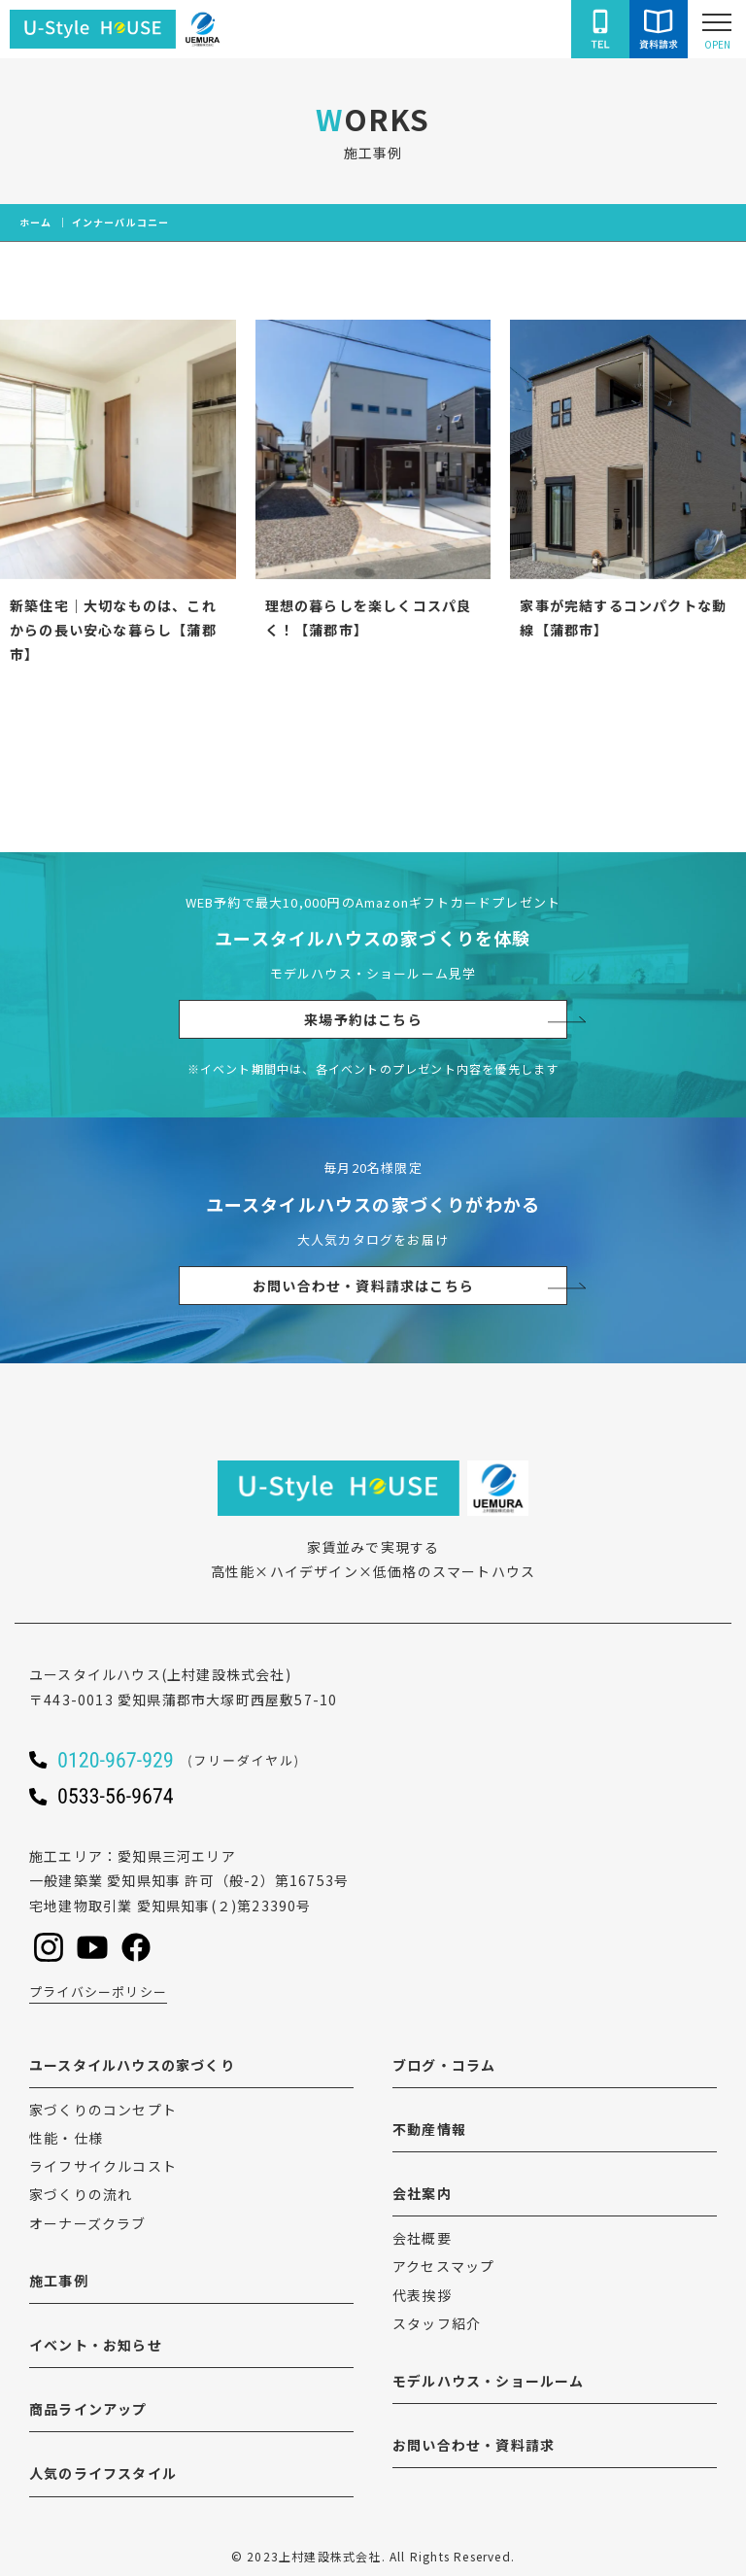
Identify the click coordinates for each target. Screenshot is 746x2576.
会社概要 (422, 2238)
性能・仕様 (66, 2137)
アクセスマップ (443, 2266)
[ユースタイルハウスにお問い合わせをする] (658, 29)
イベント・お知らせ (95, 2344)
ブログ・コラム (443, 2065)
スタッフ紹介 (436, 2323)
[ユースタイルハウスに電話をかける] (600, 29)
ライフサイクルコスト (103, 2166)
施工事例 (58, 2280)
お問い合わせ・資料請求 (473, 2445)
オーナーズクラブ (88, 2223)
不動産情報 (429, 2129)
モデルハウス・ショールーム (488, 2380)
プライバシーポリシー (98, 1991)
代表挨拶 (422, 2295)
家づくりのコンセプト (103, 2109)
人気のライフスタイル (103, 2473)
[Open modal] (717, 29)
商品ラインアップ (88, 2409)
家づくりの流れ (80, 2194)
